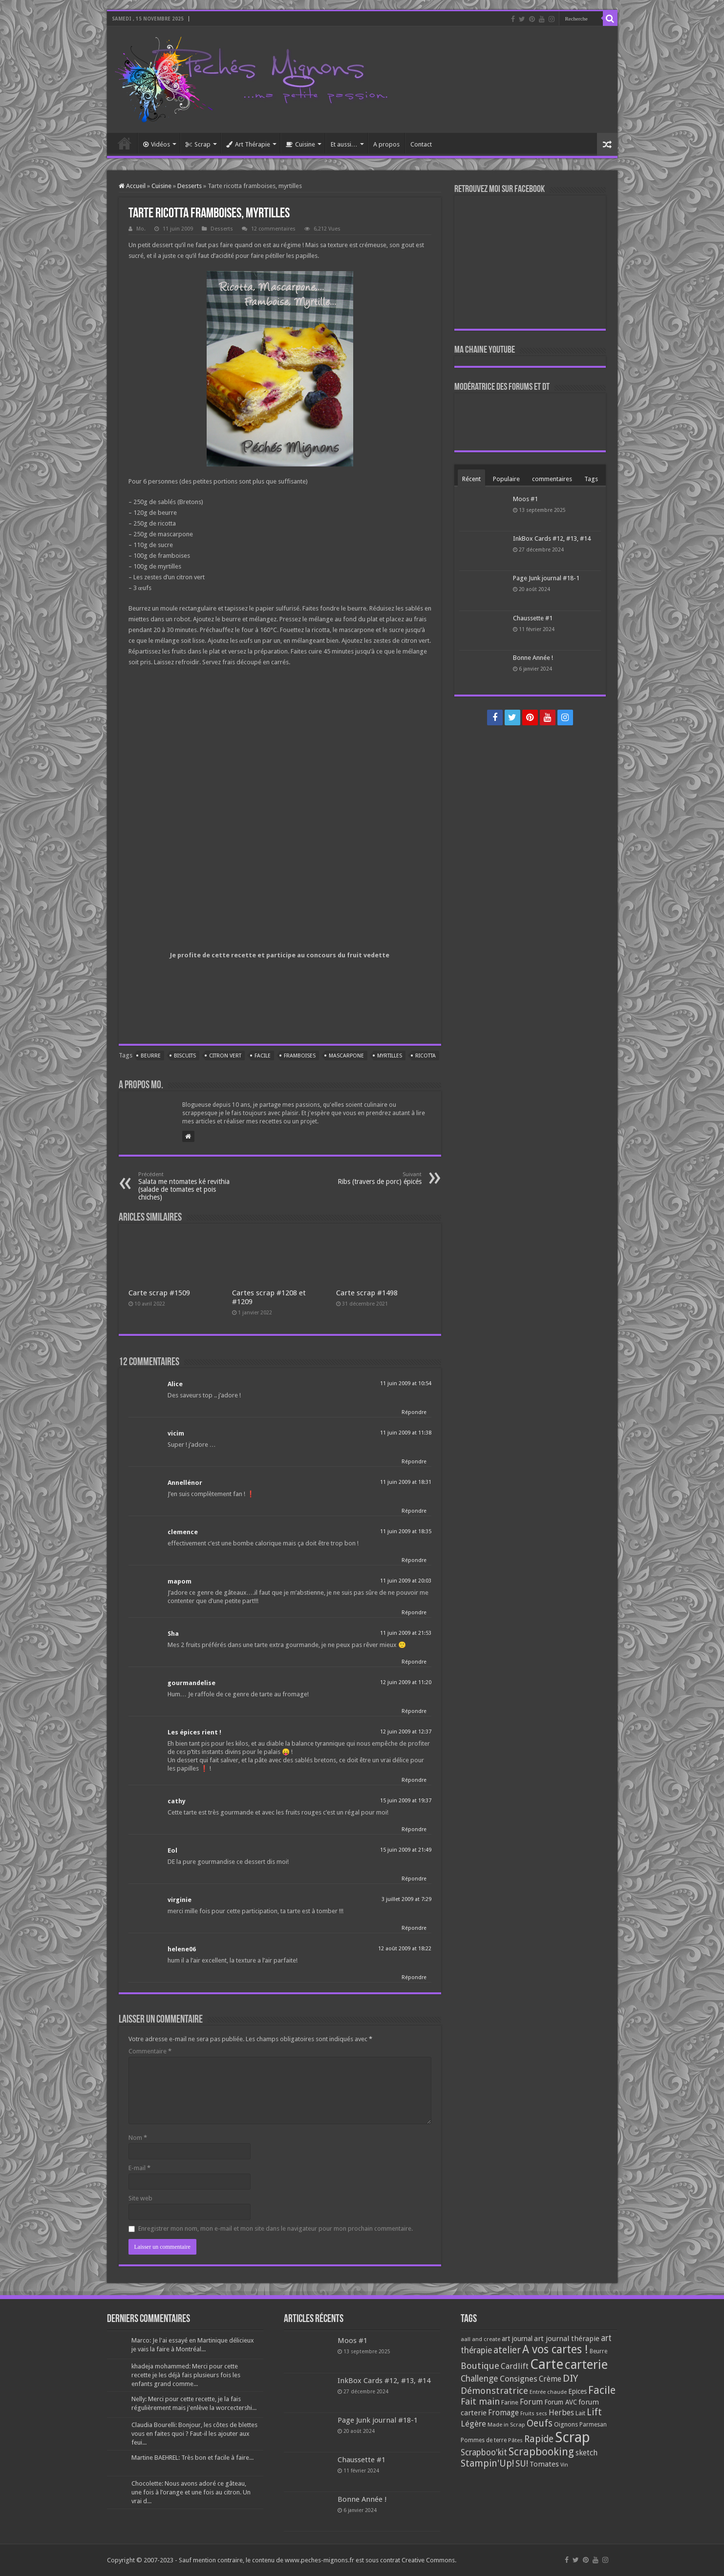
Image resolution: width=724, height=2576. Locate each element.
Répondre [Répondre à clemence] (414, 1560)
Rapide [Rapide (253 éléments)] (539, 2439)
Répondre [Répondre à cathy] (414, 1829)
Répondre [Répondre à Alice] (414, 1412)
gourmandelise (191, 1683)
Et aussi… (344, 144)
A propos (386, 144)
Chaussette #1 (533, 618)
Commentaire (149, 2051)
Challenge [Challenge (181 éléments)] (479, 2379)
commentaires (552, 479)
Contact (421, 144)
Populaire (506, 479)
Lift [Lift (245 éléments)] (594, 2412)
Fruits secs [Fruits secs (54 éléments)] (533, 2413)
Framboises (300, 1056)
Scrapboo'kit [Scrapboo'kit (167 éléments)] (484, 2452)
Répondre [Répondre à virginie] (414, 1928)
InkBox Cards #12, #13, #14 (552, 538)
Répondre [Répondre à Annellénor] (414, 1511)
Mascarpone (346, 1056)
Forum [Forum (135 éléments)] (531, 2402)
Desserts (189, 186)
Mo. (141, 229)
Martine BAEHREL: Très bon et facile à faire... (192, 2457)
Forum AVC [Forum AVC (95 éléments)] (560, 2402)
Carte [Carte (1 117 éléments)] (546, 2364)
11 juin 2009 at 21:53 (405, 1633)
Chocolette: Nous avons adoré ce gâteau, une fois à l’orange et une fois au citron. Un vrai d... (191, 2492)
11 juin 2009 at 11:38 (405, 1433)
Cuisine (300, 144)
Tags (591, 479)
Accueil (124, 143)
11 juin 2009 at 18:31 (405, 1482)
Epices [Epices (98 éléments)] (577, 2391)
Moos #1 (525, 499)
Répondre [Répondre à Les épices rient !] (414, 1780)
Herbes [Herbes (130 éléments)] (561, 2412)
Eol (172, 1850)
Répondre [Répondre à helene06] (414, 1977)
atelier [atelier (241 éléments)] (507, 2350)
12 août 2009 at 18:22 (404, 1948)
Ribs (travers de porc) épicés (371, 1178)
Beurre (151, 1056)
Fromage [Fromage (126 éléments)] (503, 2412)
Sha (173, 1633)
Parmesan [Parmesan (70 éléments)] (593, 2424)
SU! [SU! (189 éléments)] (521, 2463)
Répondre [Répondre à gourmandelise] (414, 1711)
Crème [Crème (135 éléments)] (550, 2379)
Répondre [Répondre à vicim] (414, 1461)
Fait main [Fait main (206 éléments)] (480, 2401)
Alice (175, 1384)
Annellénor (185, 1482)
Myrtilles (389, 1056)
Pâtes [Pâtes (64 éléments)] (515, 2440)
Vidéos (156, 144)
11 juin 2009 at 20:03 (405, 1581)
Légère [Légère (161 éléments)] (473, 2423)
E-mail (139, 2168)
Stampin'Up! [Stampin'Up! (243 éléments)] (487, 2463)
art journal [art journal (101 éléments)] (517, 2339)
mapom (180, 1581)
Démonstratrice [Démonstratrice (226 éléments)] (494, 2390)
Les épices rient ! (194, 1732)
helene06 (182, 1949)
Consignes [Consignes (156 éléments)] (518, 2379)
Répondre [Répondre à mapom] (414, 1612)
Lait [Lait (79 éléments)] (580, 2413)
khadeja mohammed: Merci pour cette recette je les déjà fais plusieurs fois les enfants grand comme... (185, 2375)
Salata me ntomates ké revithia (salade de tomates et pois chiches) (188, 1186)
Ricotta (425, 1056)
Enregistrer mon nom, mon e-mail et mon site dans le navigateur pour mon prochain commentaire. (275, 2228)
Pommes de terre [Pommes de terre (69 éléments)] (484, 2440)
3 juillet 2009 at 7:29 (406, 1899)
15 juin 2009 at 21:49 (405, 1850)
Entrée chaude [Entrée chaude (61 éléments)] (548, 2391)
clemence (183, 1532)
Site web (140, 2198)
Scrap (198, 144)
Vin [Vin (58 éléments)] (564, 2465)
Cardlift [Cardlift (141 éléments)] (515, 2366)
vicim (176, 1433)
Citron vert (225, 1056)
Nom (137, 2137)
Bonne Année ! (533, 657)
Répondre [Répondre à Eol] (414, 1879)
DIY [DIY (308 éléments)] (570, 2378)
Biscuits (185, 1056)
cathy (177, 1801)
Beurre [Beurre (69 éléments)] (598, 2351)
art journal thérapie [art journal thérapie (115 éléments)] (566, 2338)
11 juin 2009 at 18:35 (405, 1531)
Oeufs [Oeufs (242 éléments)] (540, 2423)
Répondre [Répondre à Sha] (414, 1662)
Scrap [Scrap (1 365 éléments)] (572, 2437)
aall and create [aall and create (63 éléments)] (480, 2339)
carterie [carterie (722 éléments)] (586, 2364)
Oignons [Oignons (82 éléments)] (566, 2424)
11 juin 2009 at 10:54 (405, 1383)
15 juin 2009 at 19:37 (405, 1800)
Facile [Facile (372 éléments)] (602, 2390)
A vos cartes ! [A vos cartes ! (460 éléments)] (555, 2349)
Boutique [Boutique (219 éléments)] (480, 2366)
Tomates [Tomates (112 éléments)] (544, 2464)
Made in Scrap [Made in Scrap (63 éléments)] (506, 2424)
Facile (263, 1056)
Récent (471, 479)
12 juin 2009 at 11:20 (405, 1682)
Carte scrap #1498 (367, 1292)
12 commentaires (273, 229)
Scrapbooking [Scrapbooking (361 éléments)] (541, 2452)
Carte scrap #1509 (159, 1292)
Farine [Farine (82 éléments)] (509, 2402)
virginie (180, 1899)
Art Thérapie (248, 144)
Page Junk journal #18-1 (546, 578)
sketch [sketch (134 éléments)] (586, 2452)
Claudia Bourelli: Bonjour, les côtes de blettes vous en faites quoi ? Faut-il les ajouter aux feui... (194, 2433)
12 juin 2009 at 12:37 (405, 1732)
